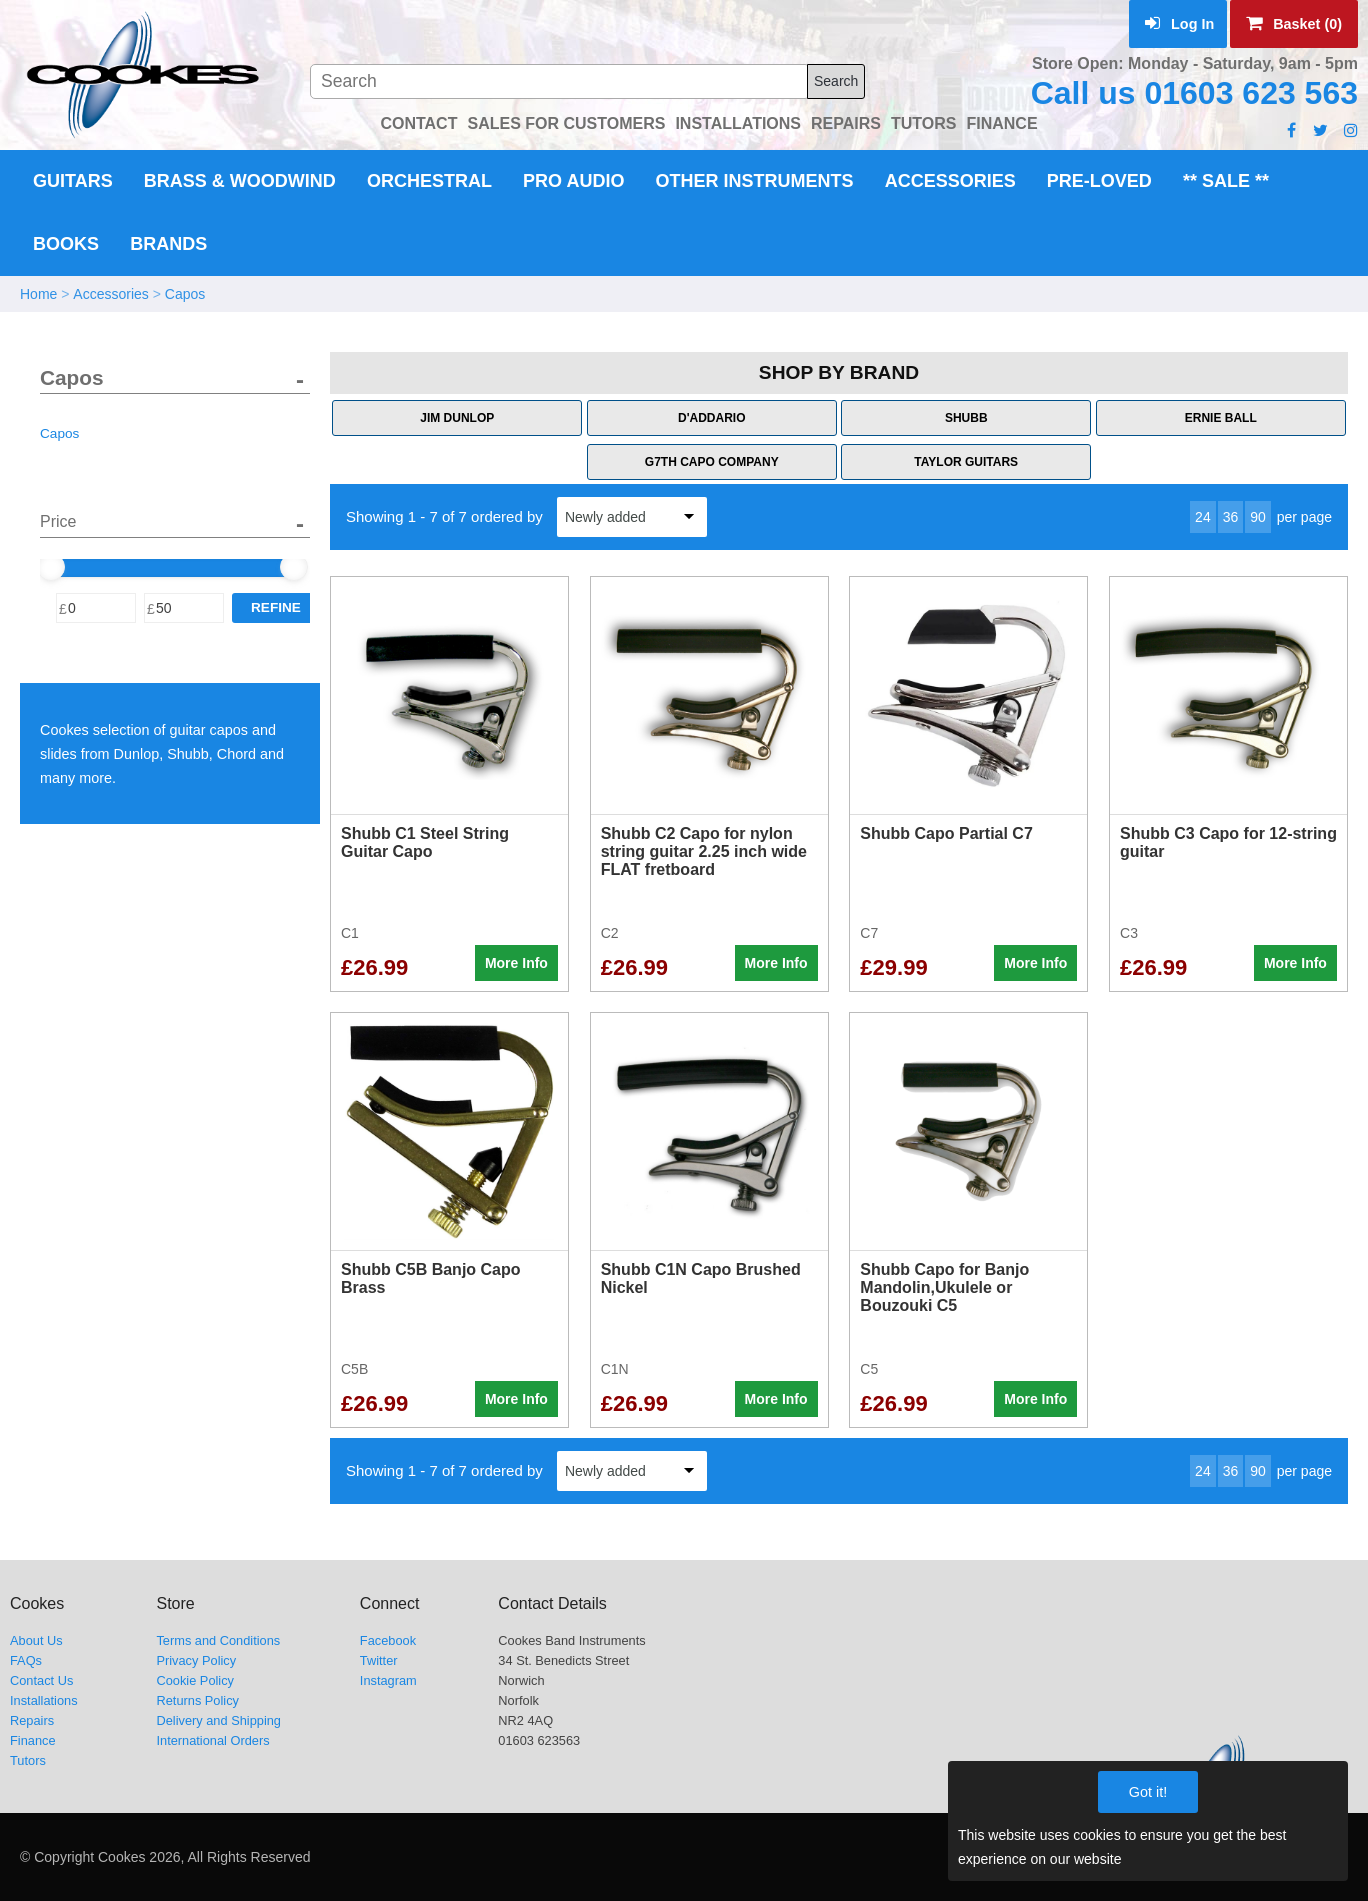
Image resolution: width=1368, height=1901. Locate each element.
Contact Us (41, 1680)
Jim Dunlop (457, 418)
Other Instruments (755, 181)
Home (38, 294)
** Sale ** (1226, 181)
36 (1231, 517)
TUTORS (923, 123)
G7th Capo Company (712, 462)
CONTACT (418, 123)
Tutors (28, 1760)
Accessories (950, 181)
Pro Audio (573, 181)
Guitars (73, 181)
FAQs (26, 1660)
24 (1203, 517)
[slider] (51, 567)
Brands (168, 244)
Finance (33, 1740)
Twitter (379, 1660)
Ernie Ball (1221, 418)
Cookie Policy (195, 1680)
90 (1258, 517)
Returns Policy (197, 1700)
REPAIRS (846, 123)
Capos (185, 294)
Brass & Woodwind (240, 181)
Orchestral (429, 181)
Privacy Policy (196, 1660)
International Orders (212, 1740)
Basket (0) (1294, 24)
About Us (36, 1640)
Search (836, 81)
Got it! (1148, 1792)
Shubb (966, 418)
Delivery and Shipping (218, 1720)
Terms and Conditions (218, 1640)
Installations (44, 1700)
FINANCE (1001, 123)
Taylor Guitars (966, 462)
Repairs (32, 1720)
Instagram (388, 1680)
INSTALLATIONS (738, 123)
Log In (1179, 24)
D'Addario (712, 418)
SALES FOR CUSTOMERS (566, 123)
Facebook (388, 1640)
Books (66, 244)
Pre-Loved (1099, 181)
